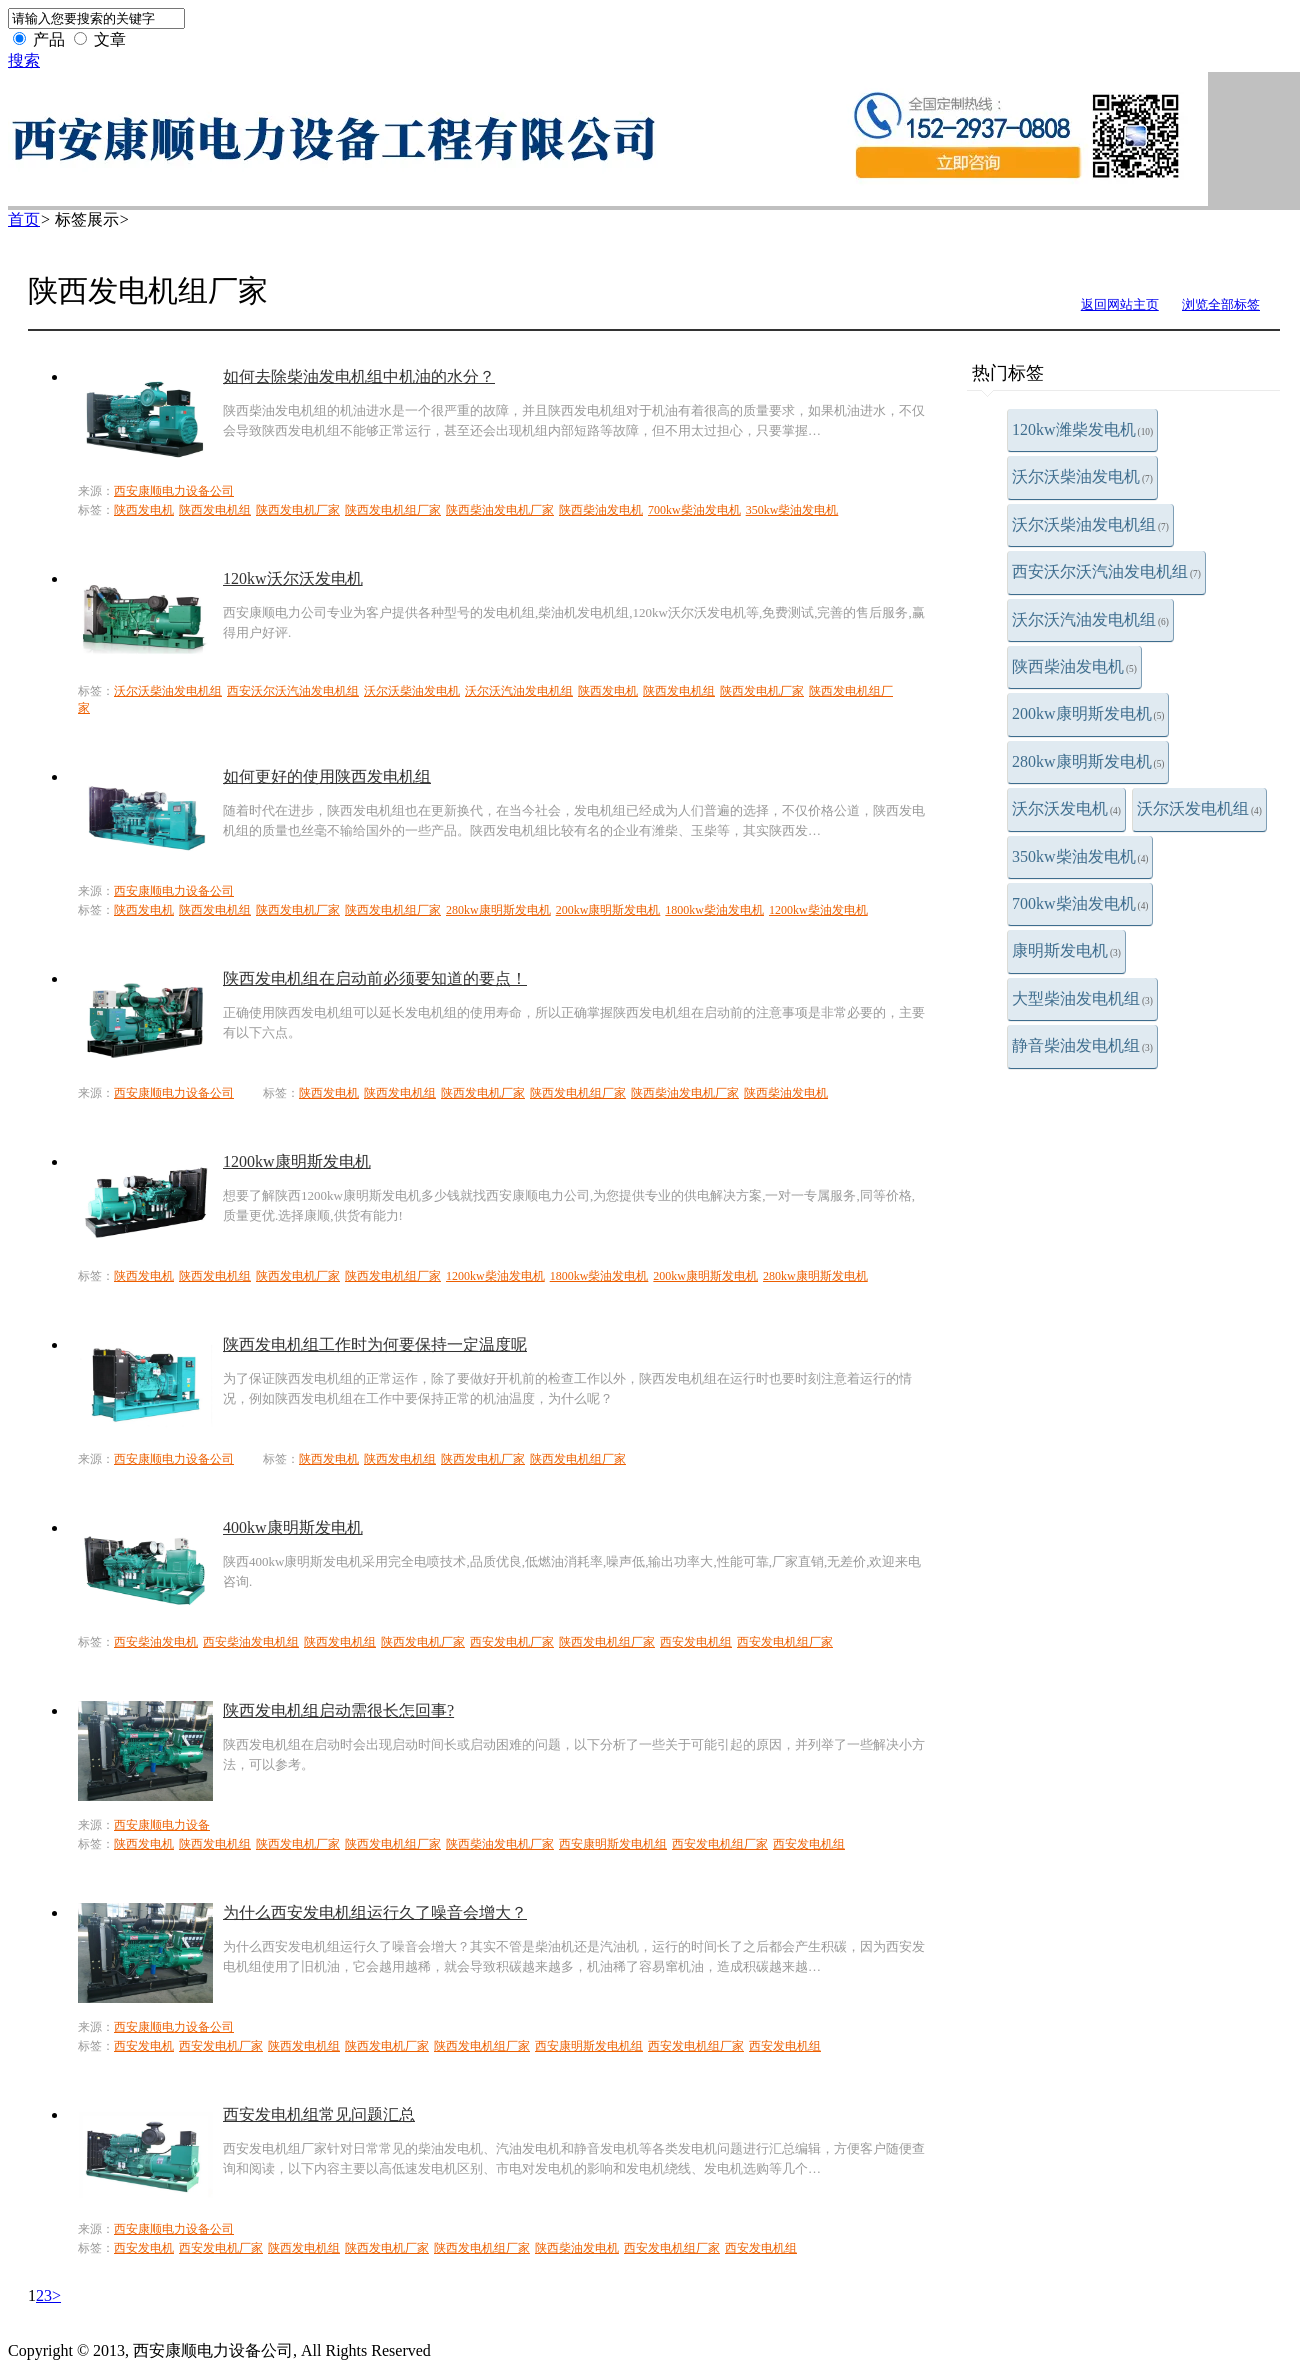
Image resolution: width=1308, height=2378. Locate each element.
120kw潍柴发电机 (1082, 429)
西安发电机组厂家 (785, 1642)
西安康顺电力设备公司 (174, 491)
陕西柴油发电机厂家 (500, 510)
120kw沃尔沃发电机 (293, 578)
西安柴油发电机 (156, 1642)
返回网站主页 (1120, 304)
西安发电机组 (696, 1642)
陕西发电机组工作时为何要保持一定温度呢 (375, 1344)
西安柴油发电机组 (251, 1642)
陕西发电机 (144, 510)
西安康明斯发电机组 (613, 1844)
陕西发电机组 (215, 510)
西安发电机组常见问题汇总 (319, 2114)
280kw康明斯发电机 (1088, 761)
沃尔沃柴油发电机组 (1090, 524)
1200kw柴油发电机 (818, 910)
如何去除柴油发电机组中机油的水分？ (359, 376)
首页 (24, 219)
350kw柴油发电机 (1080, 856)
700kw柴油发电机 (1080, 903)
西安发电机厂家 (512, 1642)
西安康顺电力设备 (162, 1825)
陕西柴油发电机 (1074, 666)
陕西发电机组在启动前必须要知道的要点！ (375, 978)
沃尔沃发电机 (1066, 808)
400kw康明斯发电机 (293, 1527)
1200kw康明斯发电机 (297, 1161)
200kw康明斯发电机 (1088, 713)
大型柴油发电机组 (1082, 998)
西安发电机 (144, 2046)
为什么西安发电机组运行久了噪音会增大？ (375, 1912)
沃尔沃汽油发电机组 (1090, 619)
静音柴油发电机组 (1082, 1045)
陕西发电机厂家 (298, 510)
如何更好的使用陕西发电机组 (327, 776)
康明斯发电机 (1066, 950)
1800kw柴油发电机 (714, 910)
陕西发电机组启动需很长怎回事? (338, 1710)
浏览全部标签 (1221, 304)
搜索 (24, 60)
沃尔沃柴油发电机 (1082, 476)
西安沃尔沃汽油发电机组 (1106, 571)
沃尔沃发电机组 (1199, 808)
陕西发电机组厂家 (393, 510)
